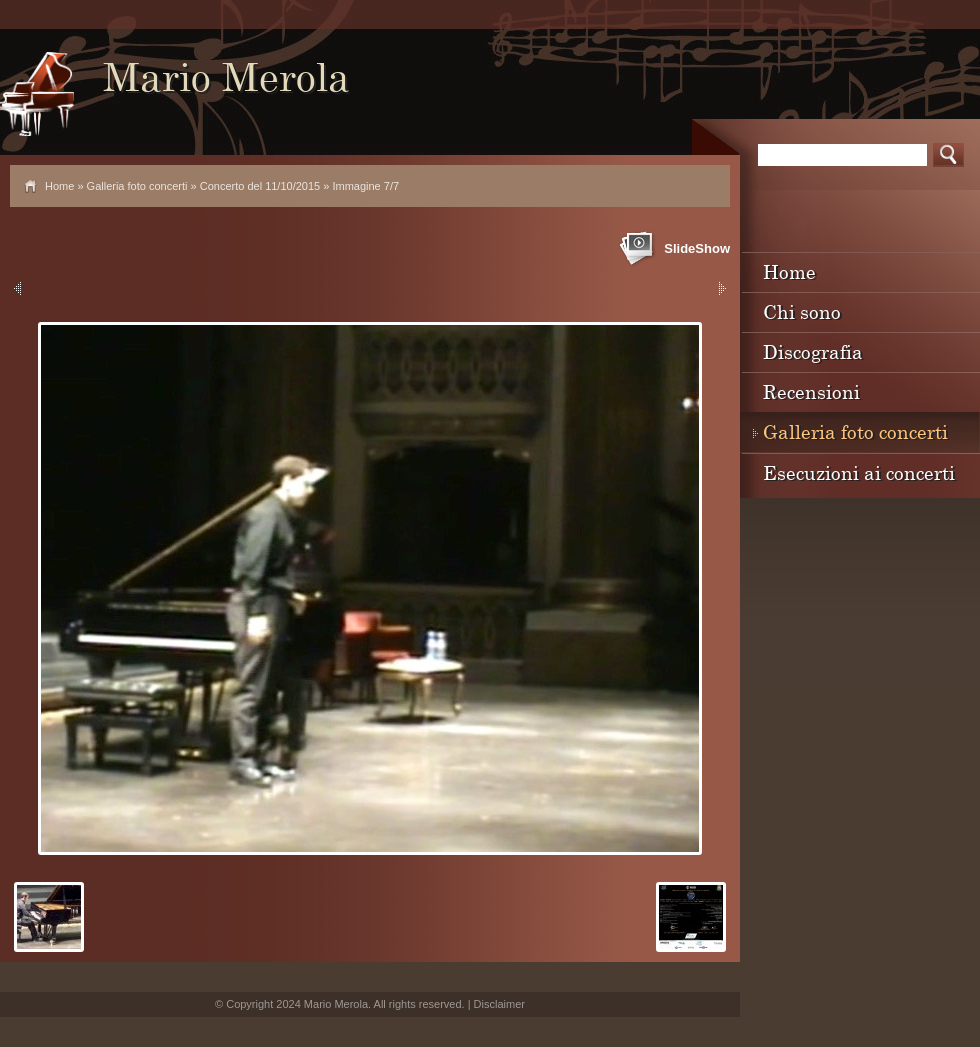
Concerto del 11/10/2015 (260, 186)
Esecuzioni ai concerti (859, 472)
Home (59, 186)
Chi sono (802, 311)
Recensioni (811, 391)
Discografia (813, 351)
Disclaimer (499, 1004)
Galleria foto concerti (137, 186)
